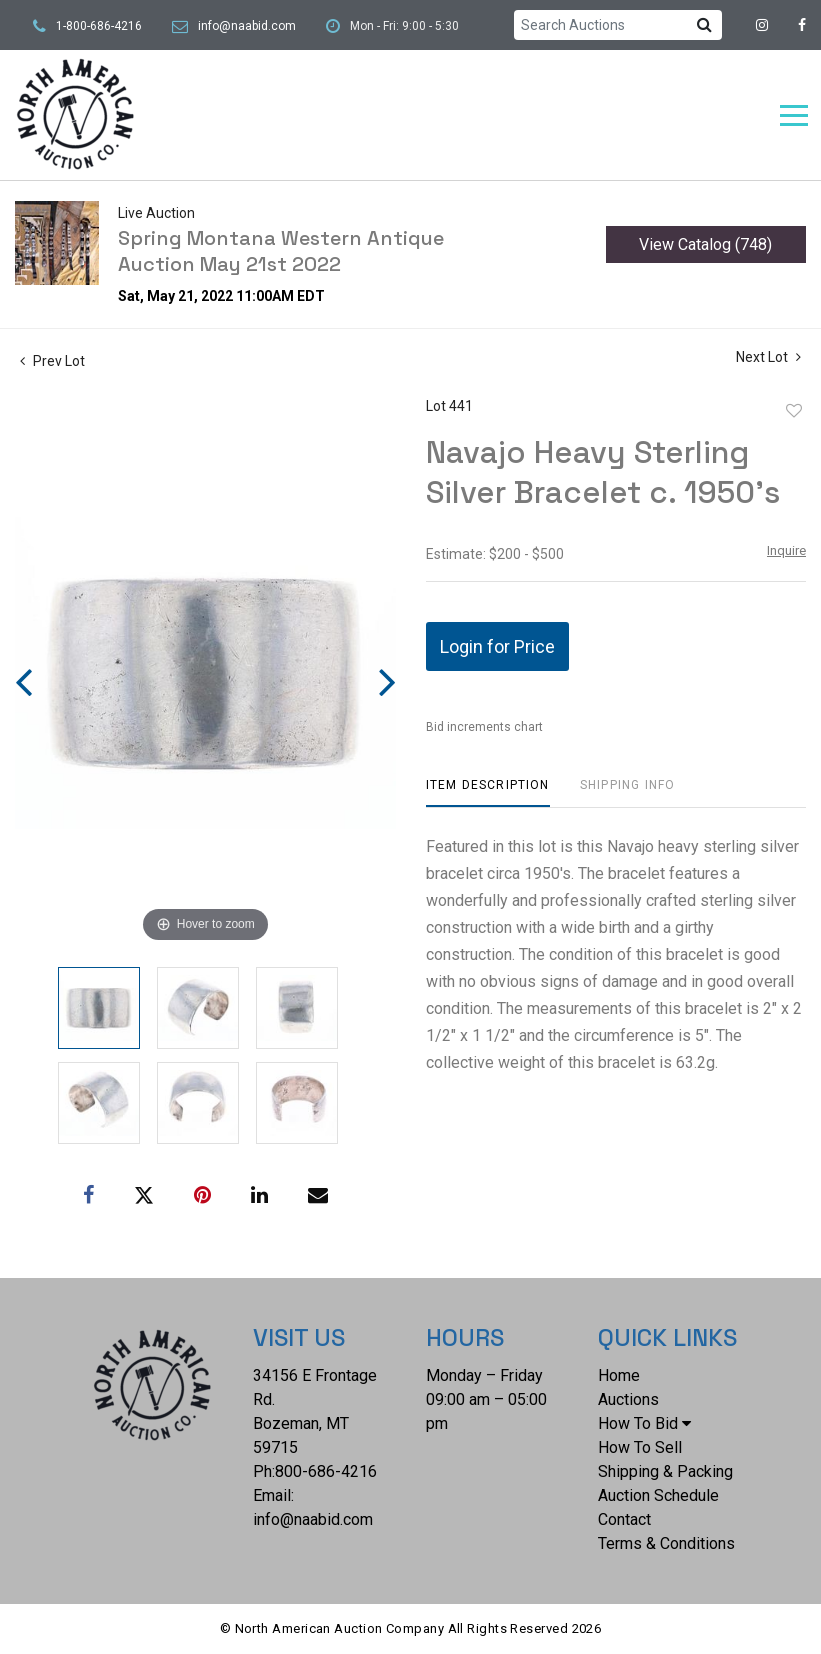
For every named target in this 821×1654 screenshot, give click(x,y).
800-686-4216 (326, 1471)
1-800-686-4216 (99, 26)
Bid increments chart (484, 727)
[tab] (488, 792)
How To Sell (640, 1447)
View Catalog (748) (705, 244)
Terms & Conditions (666, 1543)
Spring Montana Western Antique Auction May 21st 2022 (281, 251)
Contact (624, 1519)
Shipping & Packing (665, 1471)
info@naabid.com (247, 26)
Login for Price (497, 646)
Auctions (628, 1399)
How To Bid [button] (644, 1423)
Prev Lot (52, 361)
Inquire (786, 550)
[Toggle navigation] (794, 115)
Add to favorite (794, 411)
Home (619, 1375)
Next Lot (768, 357)
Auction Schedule (658, 1495)
